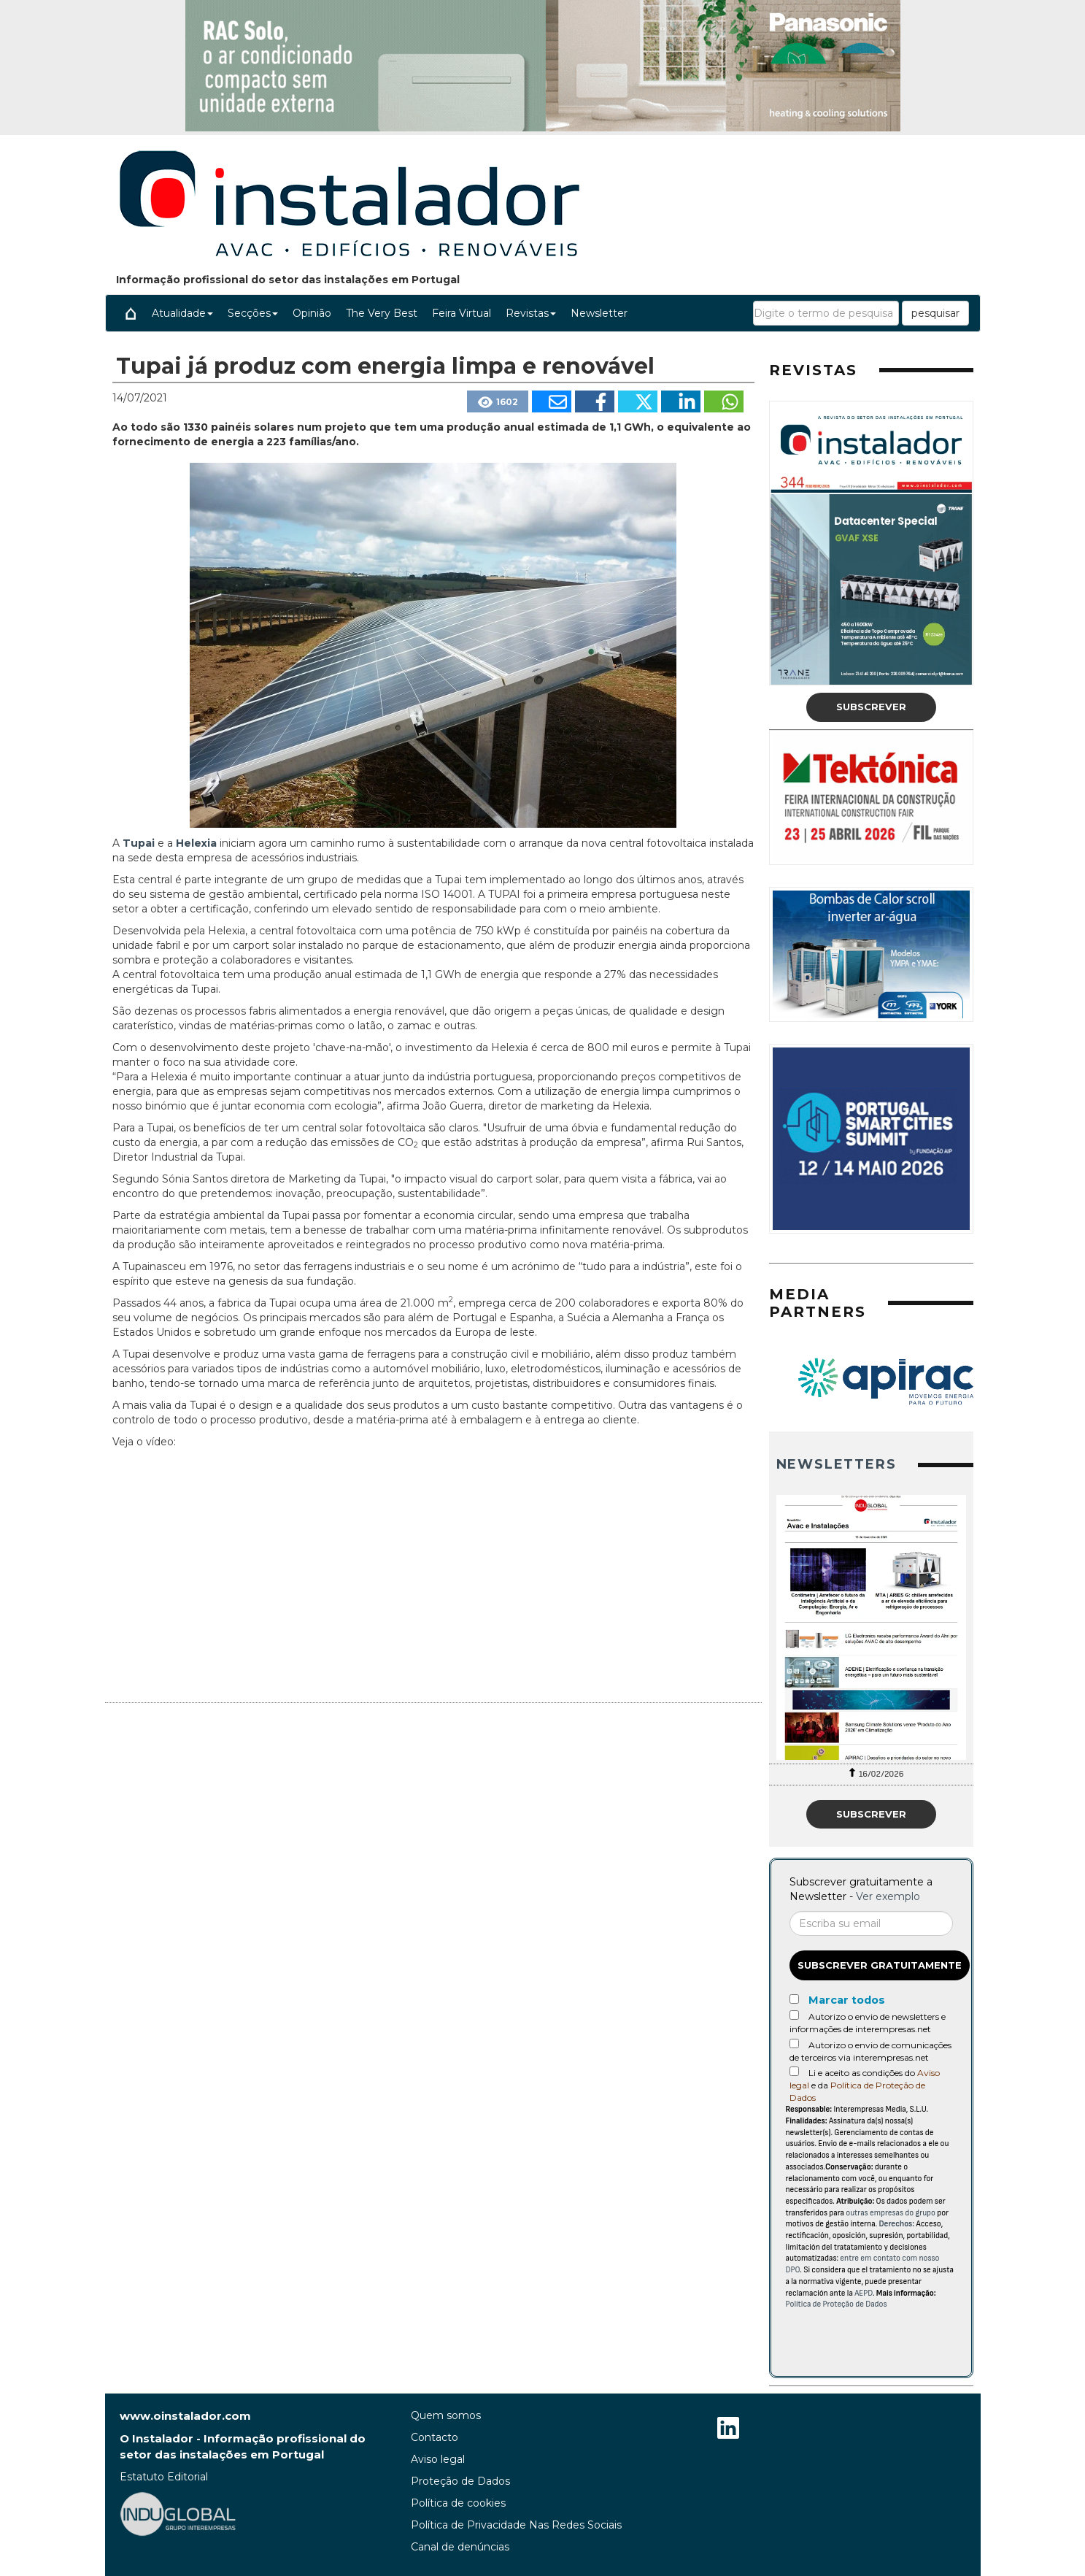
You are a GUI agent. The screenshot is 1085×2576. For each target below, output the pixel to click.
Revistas (531, 313)
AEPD (863, 2293)
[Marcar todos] (794, 1999)
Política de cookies (458, 2503)
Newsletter (599, 313)
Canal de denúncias (460, 2546)
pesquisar (935, 313)
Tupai (140, 843)
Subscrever (871, 706)
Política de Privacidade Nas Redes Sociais (516, 2524)
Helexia (198, 843)
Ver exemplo (888, 1896)
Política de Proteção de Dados (836, 2304)
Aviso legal (438, 2459)
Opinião (312, 313)
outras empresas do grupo (890, 2213)
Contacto (434, 2437)
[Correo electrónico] (871, 1923)
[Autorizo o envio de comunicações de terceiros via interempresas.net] (794, 2043)
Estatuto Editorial (164, 2476)
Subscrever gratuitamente (880, 1965)
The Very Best (381, 313)
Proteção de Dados (460, 2481)
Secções (253, 313)
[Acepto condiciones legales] (794, 2071)
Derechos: (896, 2224)
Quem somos (446, 2415)
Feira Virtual (461, 313)
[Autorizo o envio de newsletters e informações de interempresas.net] (794, 2015)
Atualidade (182, 313)
